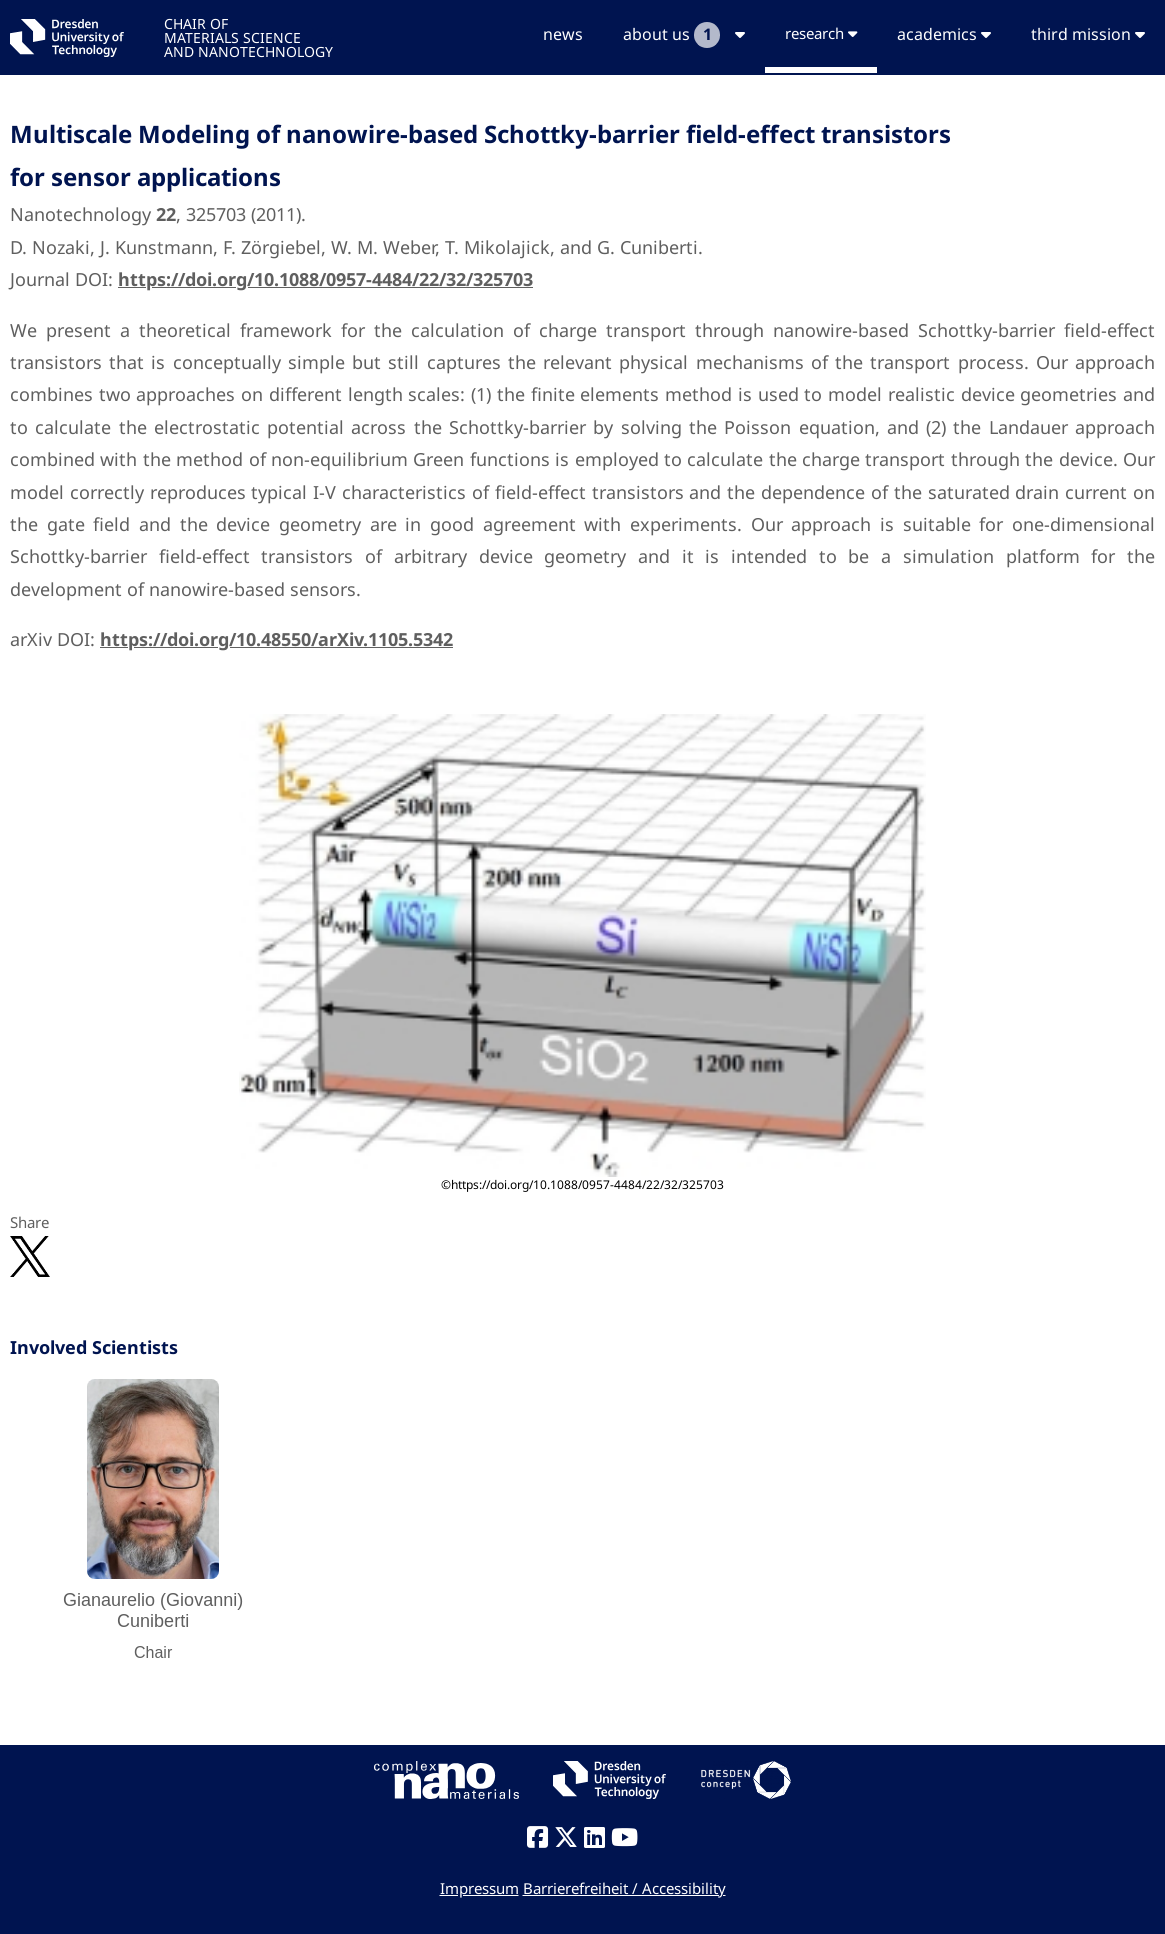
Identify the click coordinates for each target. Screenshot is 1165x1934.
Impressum (479, 1888)
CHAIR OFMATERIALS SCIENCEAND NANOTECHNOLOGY (248, 36)
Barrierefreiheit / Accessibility (624, 1888)
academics (944, 34)
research (821, 33)
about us (684, 35)
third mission (1088, 34)
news (563, 34)
